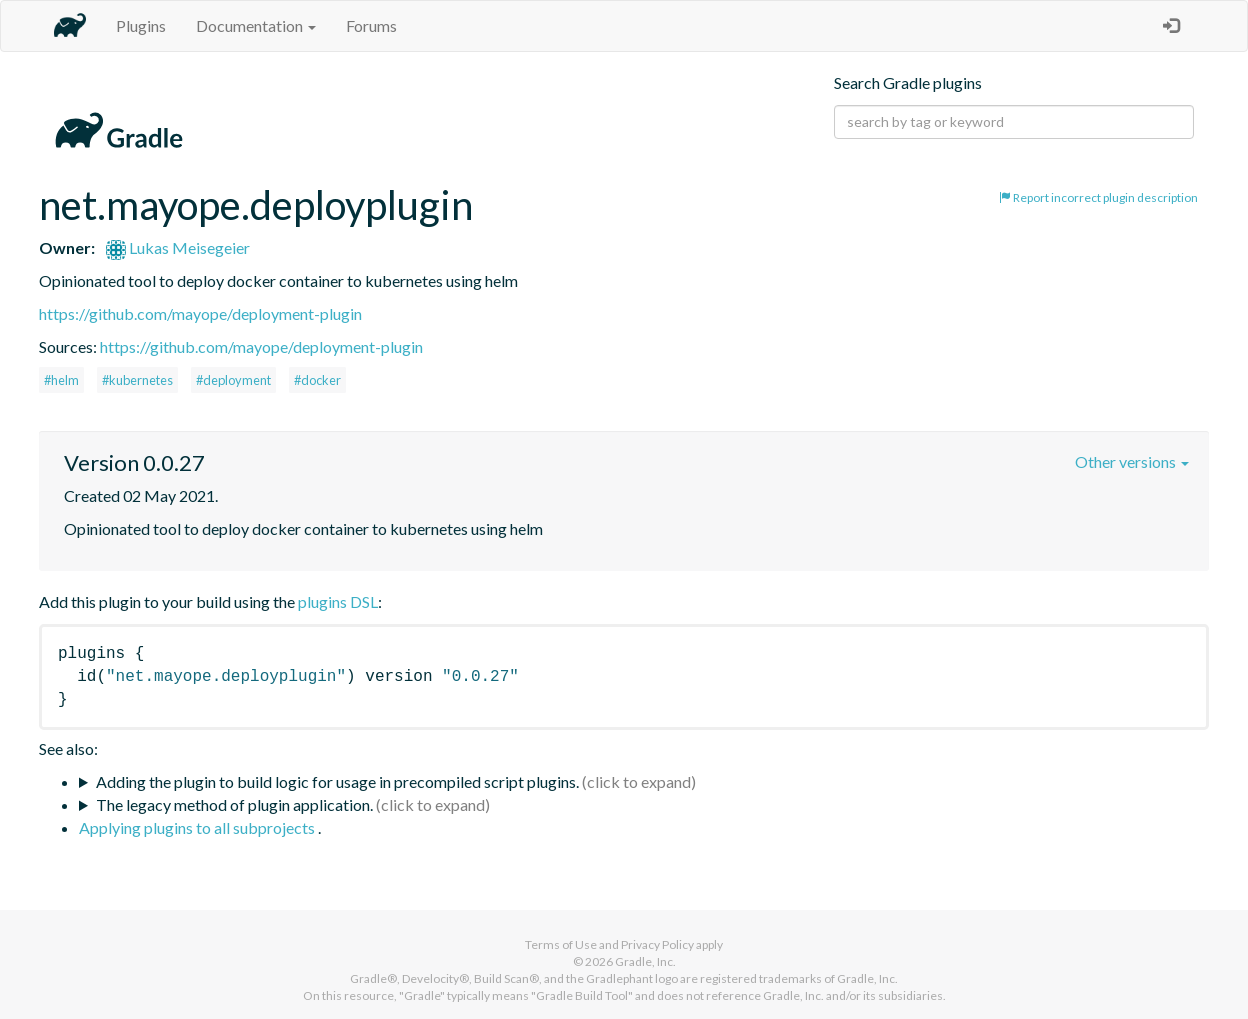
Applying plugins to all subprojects (198, 827)
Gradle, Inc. (645, 961)
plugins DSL (338, 601)
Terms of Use (561, 944)
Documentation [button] (256, 25)
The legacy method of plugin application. (234, 804)
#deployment (233, 380)
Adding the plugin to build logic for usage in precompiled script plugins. (337, 781)
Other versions (1132, 461)
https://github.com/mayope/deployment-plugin (200, 313)
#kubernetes (137, 380)
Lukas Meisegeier (178, 247)
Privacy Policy (657, 944)
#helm (61, 380)
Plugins (141, 25)
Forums (371, 25)
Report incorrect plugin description (1098, 197)
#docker (317, 380)
